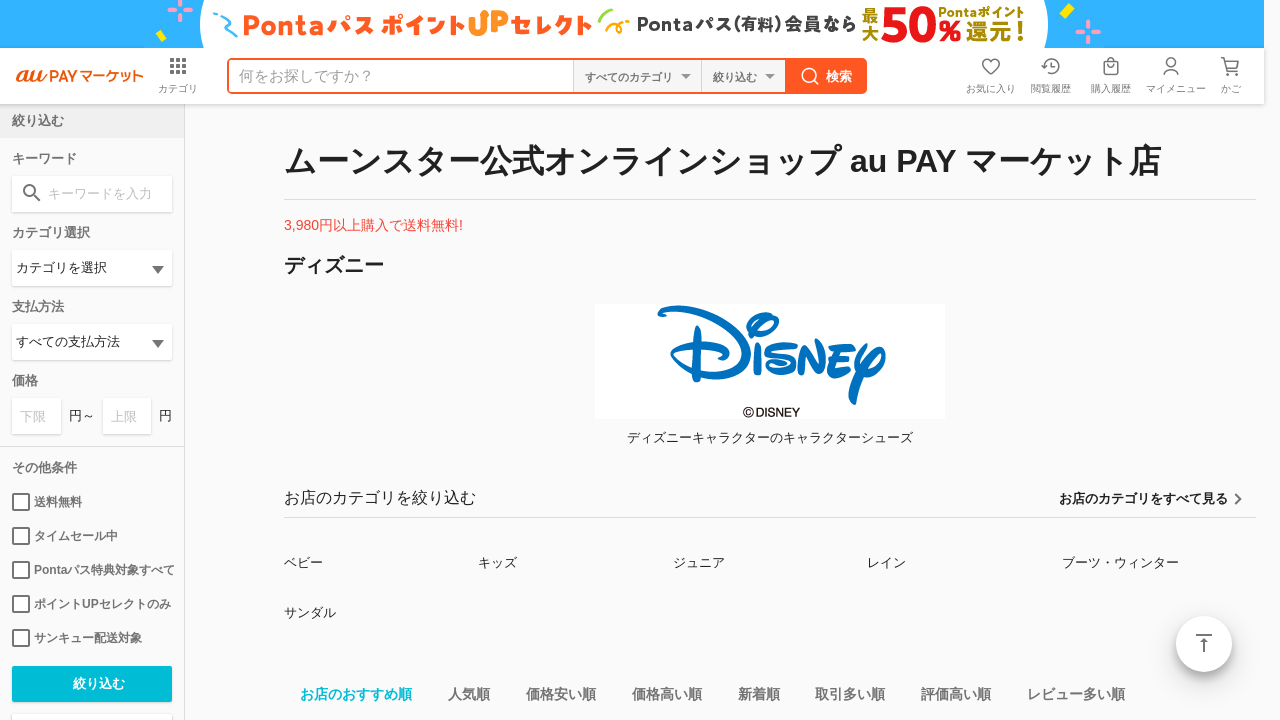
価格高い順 (659, 697)
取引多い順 (842, 697)
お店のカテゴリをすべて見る (1143, 498)
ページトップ (1204, 644)
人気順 (461, 697)
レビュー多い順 (1068, 697)
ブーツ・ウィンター (1120, 562)
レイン (886, 562)
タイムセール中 (65, 536)
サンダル (310, 612)
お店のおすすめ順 (348, 697)
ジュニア (699, 562)
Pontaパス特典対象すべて (92, 570)
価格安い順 (553, 697)
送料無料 (47, 502)
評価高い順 (948, 697)
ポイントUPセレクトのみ (91, 604)
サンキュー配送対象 (77, 638)
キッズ (497, 562)
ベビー (303, 562)
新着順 (751, 697)
